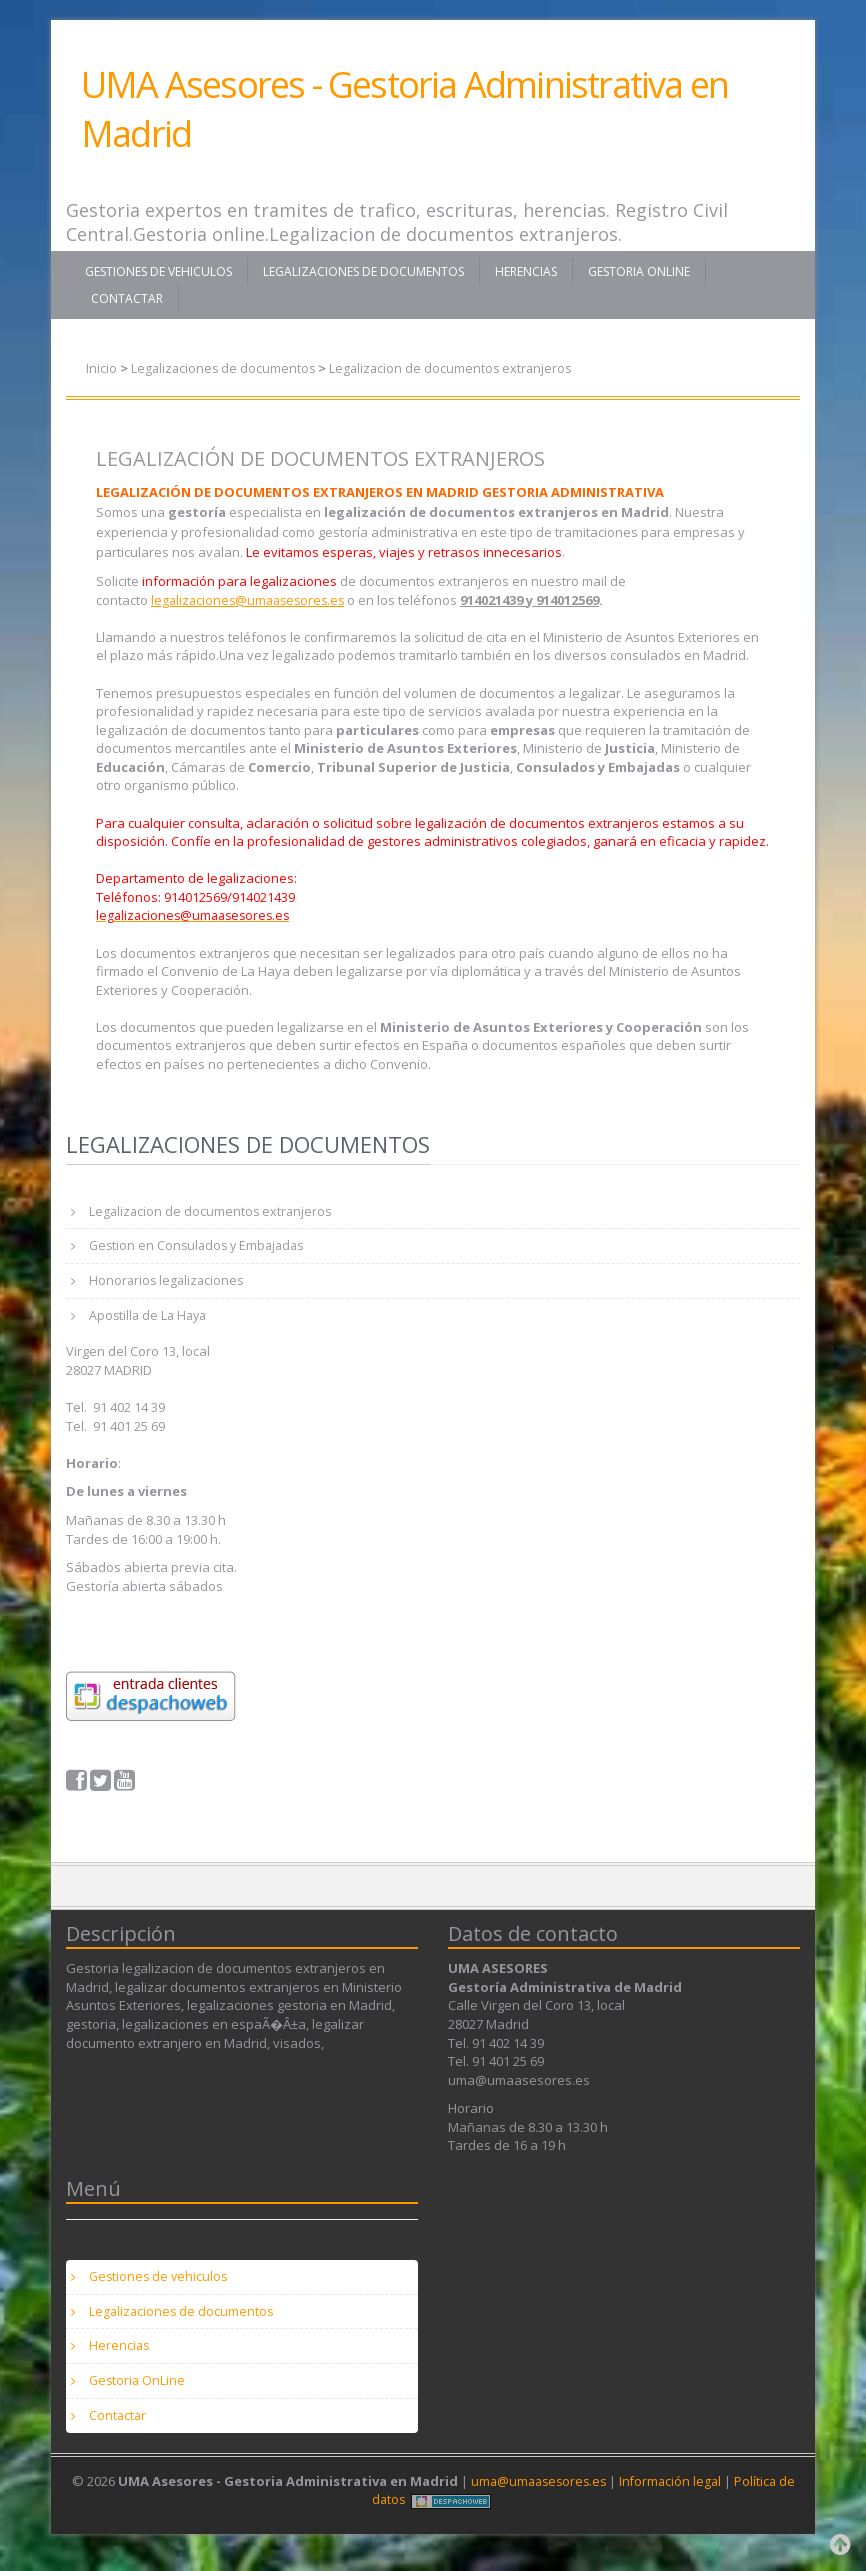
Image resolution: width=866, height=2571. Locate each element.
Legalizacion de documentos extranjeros (456, 368)
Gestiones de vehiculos (158, 271)
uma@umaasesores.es (536, 2497)
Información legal (672, 2497)
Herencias (526, 271)
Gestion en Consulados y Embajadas (202, 1248)
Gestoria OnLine (639, 271)
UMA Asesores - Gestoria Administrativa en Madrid (404, 109)
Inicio (101, 368)
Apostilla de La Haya (151, 1321)
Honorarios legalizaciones (169, 1284)
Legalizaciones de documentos (363, 271)
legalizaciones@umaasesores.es (252, 599)
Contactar (127, 298)
